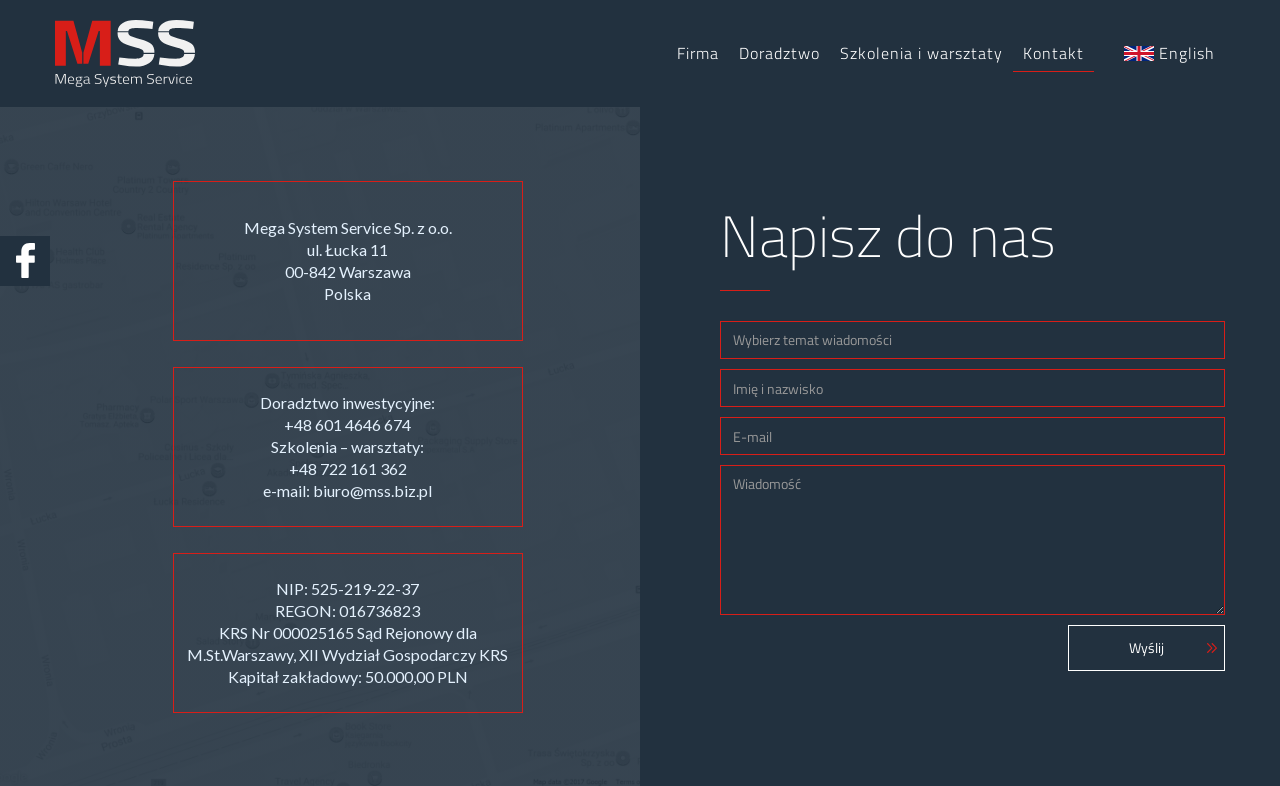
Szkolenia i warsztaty (921, 53)
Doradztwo (779, 53)
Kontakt (1053, 53)
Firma (698, 53)
